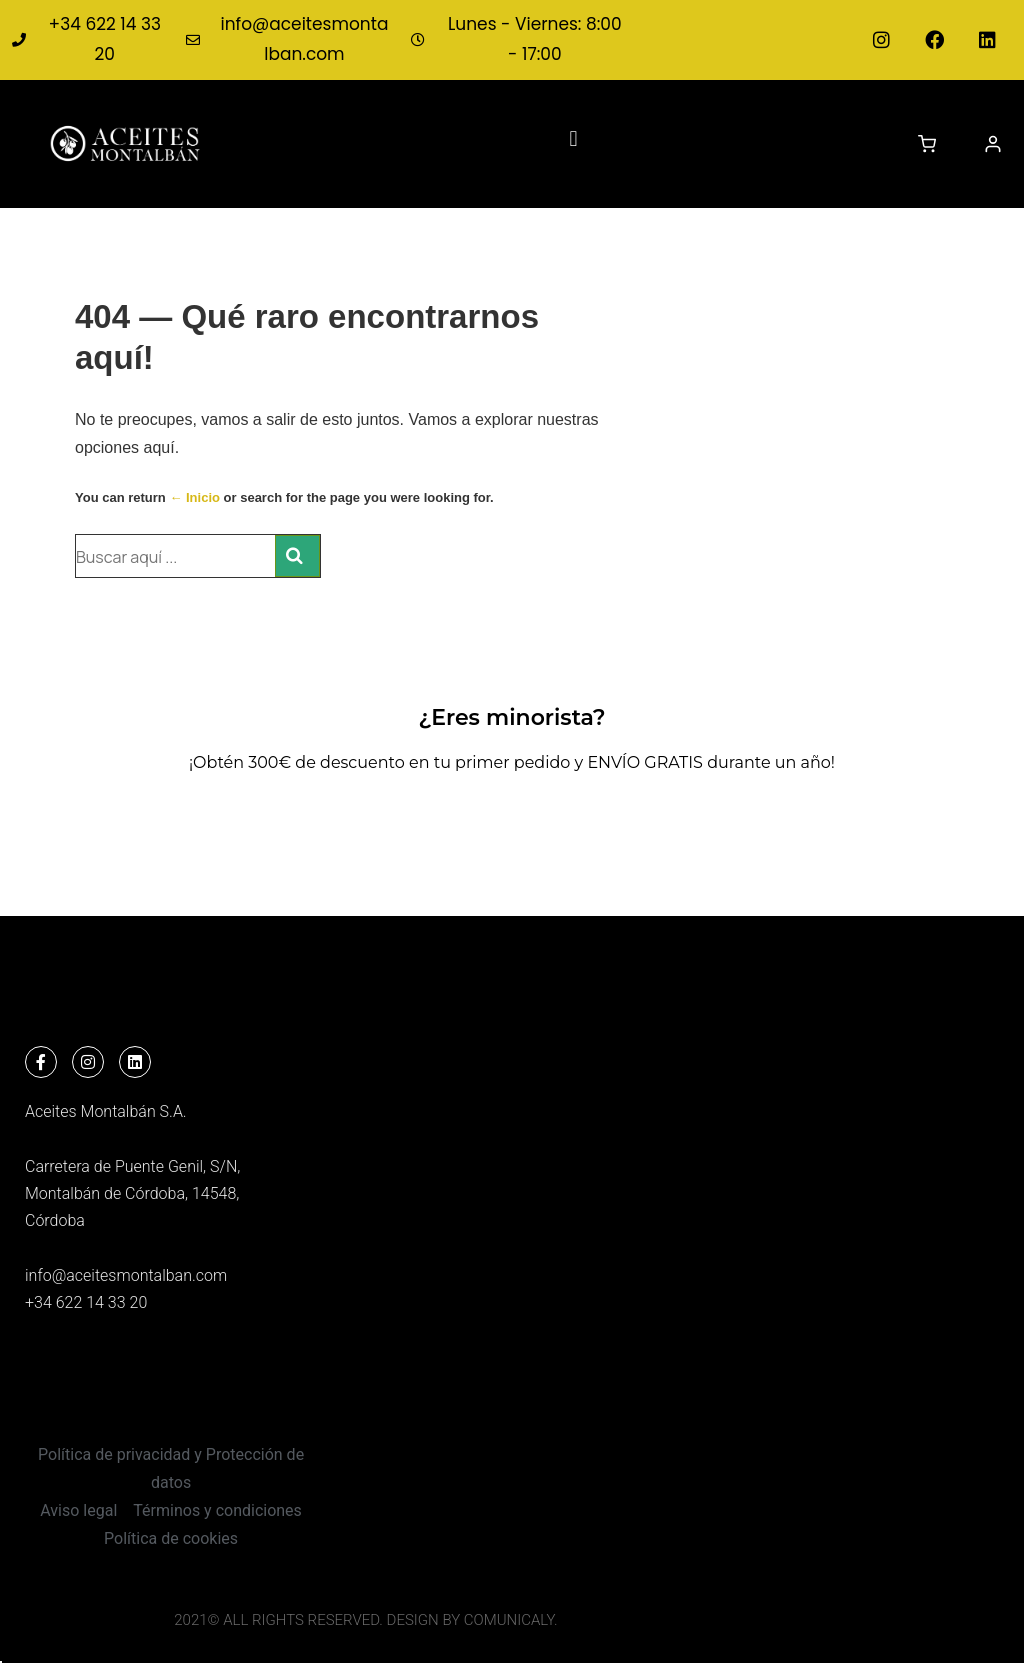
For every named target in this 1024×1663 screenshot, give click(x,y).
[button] (573, 138)
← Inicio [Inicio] (194, 497)
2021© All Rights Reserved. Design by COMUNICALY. (365, 1620)
